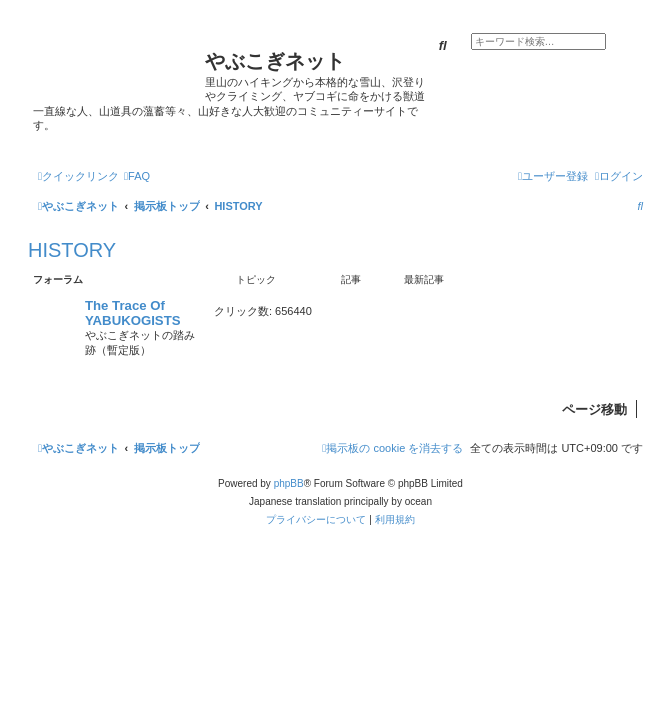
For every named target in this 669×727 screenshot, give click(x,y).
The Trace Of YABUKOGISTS (133, 313)
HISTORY (72, 250)
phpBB (289, 483)
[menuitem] (137, 176)
